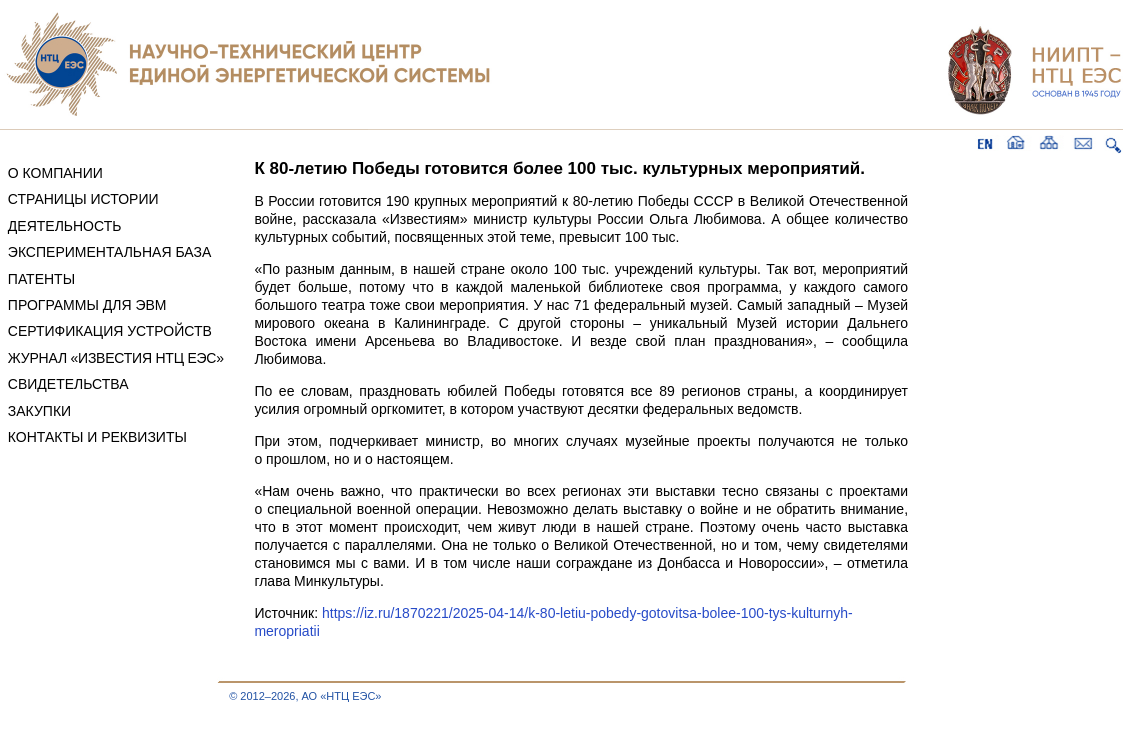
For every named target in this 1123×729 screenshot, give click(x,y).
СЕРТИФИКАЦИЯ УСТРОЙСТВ (110, 331)
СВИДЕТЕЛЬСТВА (68, 384)
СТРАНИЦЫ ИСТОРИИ (83, 199)
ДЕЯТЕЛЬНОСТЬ (65, 226)
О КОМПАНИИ (55, 173)
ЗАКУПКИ (39, 411)
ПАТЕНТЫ (41, 279)
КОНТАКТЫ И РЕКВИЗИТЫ (97, 437)
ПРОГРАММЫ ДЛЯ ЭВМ (87, 305)
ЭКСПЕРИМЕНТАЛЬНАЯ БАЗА (110, 252)
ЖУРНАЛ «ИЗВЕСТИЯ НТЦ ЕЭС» (116, 358)
